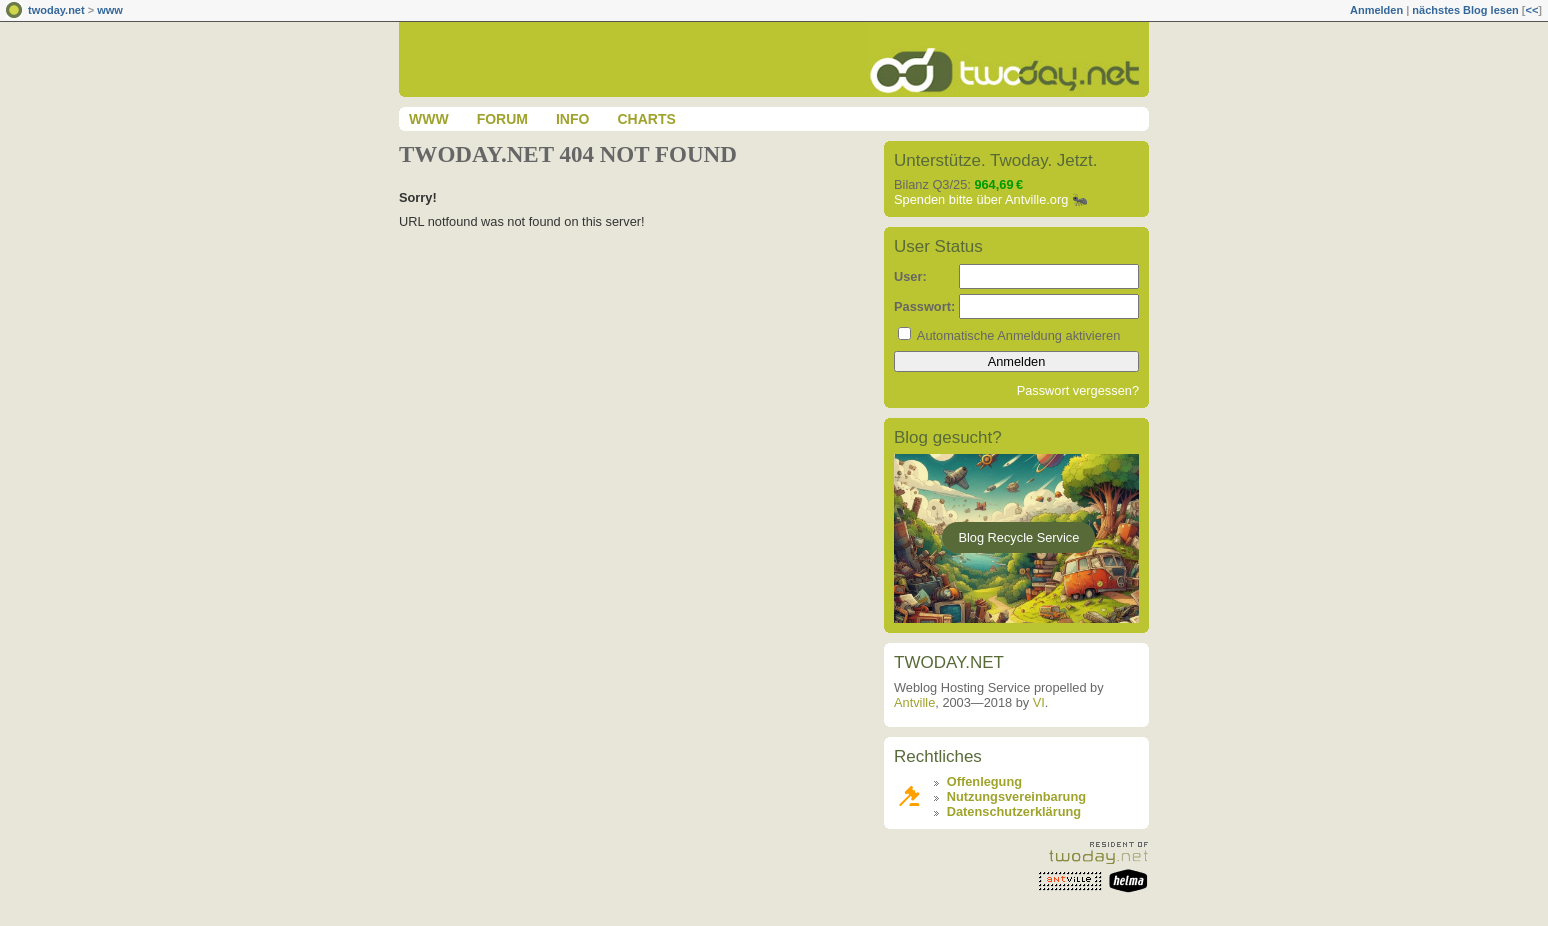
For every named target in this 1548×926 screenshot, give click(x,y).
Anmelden (1376, 10)
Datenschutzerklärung (1014, 811)
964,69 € (998, 184)
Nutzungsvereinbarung (1016, 796)
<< (1531, 10)
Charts (646, 119)
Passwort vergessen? (1078, 390)
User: (910, 276)
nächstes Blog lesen (1465, 10)
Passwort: (924, 306)
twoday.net (56, 10)
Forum (502, 119)
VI (1039, 702)
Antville (914, 702)
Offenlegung (984, 781)
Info (572, 119)
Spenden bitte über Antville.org (981, 199)
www (110, 10)
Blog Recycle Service (1018, 537)
